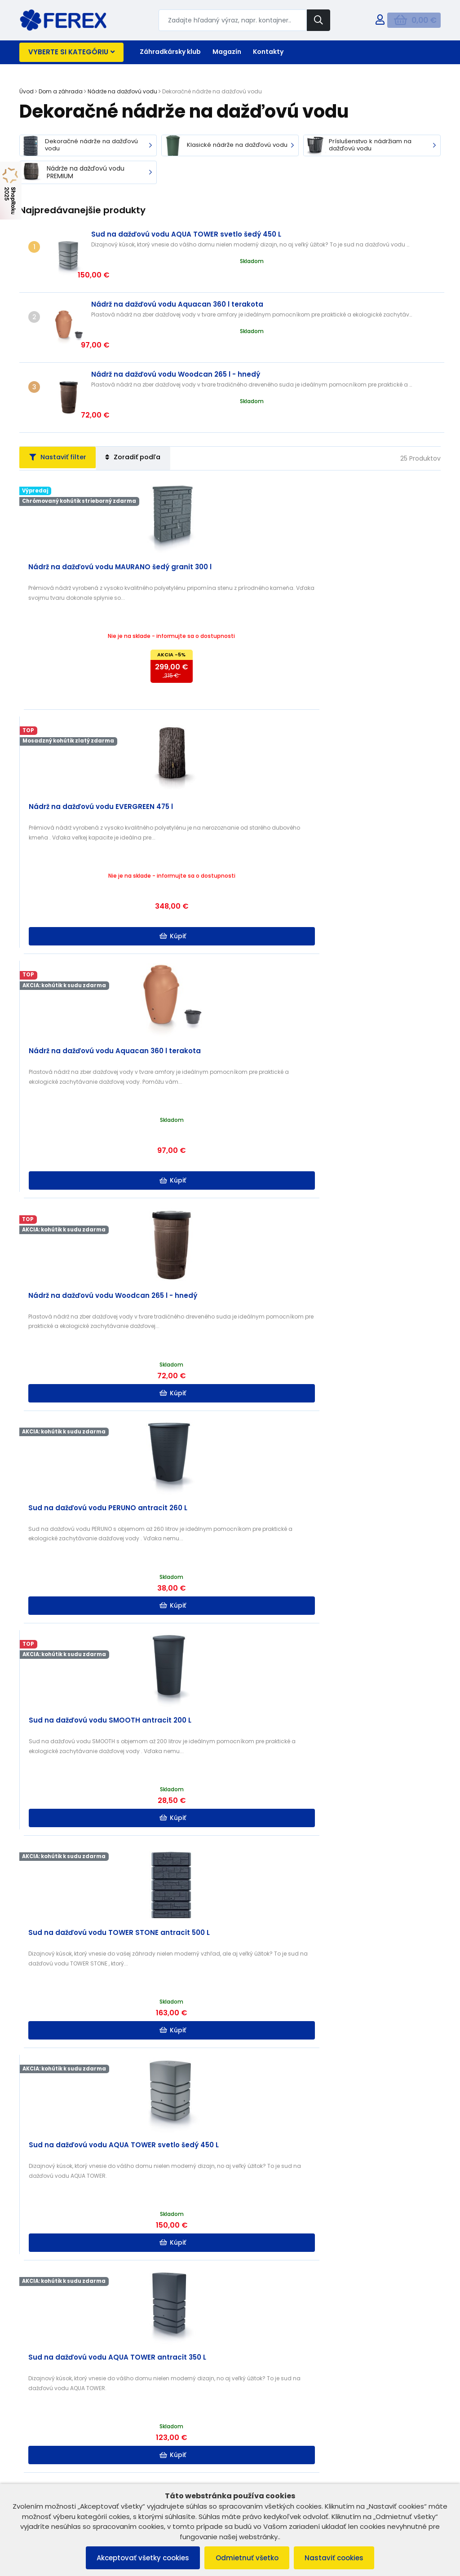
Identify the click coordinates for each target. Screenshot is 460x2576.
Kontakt (250, 2401)
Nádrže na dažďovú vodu (122, 91)
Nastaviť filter (63, 398)
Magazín (226, 51)
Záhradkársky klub (170, 51)
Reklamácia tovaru (51, 2424)
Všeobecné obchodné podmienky (74, 2378)
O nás (248, 2389)
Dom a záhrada (61, 91)
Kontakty (268, 51)
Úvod (26, 91)
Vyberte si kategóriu (71, 52)
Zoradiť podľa (148, 398)
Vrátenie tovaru (46, 2413)
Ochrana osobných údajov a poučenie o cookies (95, 2401)
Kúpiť (231, 636)
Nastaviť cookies (339, 2557)
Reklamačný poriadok (56, 2389)
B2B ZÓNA (253, 2378)
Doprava (252, 2413)
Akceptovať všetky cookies (138, 2557)
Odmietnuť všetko (247, 2557)
